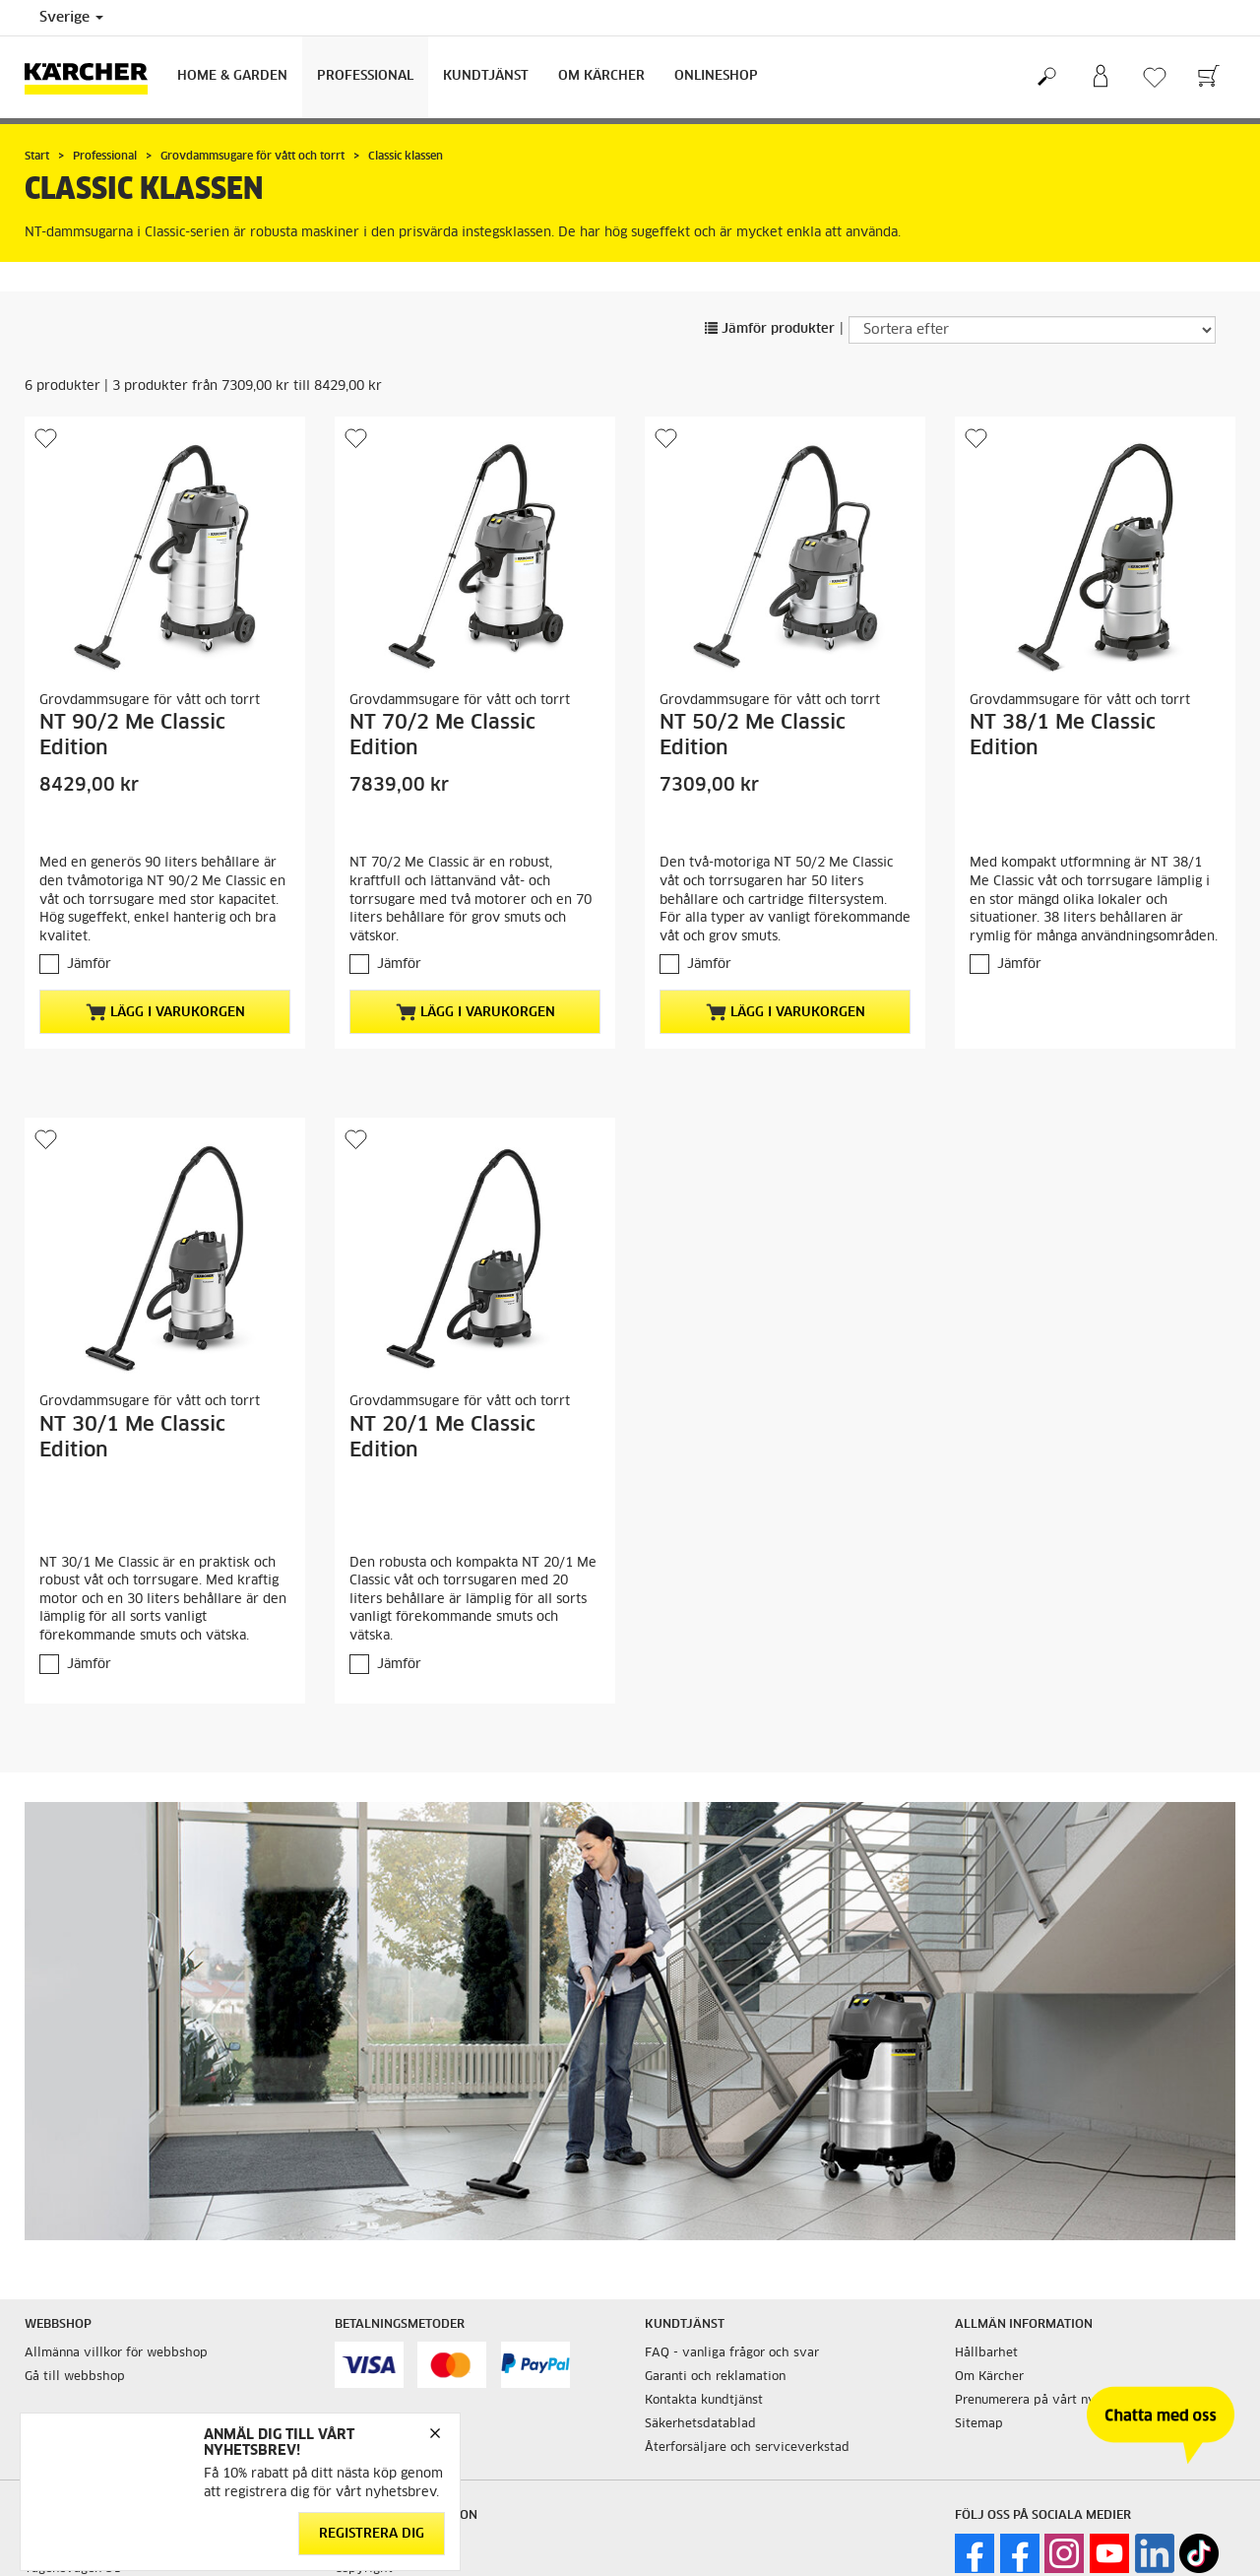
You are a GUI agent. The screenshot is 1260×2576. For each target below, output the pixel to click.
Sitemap (979, 2424)
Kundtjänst (486, 76)
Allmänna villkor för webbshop (116, 2353)
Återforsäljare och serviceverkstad (747, 2448)
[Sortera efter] (1032, 330)
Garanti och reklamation (715, 2377)
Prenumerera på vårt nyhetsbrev (1052, 2401)
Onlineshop (716, 76)
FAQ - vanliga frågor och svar (732, 2353)
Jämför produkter (770, 329)
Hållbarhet (986, 2353)
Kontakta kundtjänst (704, 2401)
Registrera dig (371, 2534)
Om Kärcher (601, 76)
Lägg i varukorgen (165, 1012)
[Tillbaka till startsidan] (93, 77)
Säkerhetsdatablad (700, 2424)
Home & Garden (232, 76)
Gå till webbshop (75, 2377)
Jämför (89, 964)
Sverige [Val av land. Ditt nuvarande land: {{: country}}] (71, 18)
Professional (365, 76)
